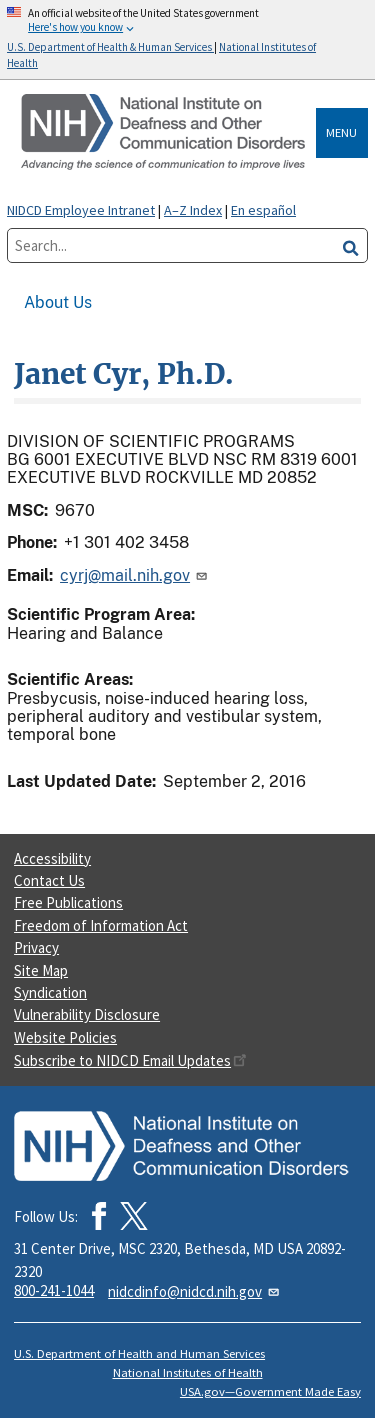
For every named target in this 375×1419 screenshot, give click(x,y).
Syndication (50, 992)
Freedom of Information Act (101, 925)
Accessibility (52, 858)
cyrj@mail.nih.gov (135, 575)
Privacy (36, 947)
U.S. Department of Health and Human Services (139, 1353)
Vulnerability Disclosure (87, 1014)
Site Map (41, 970)
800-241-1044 (54, 1290)
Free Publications (68, 902)
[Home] (165, 132)
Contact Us (49, 880)
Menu (341, 132)
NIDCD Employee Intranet (81, 210)
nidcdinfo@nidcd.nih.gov (195, 1291)
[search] (351, 245)
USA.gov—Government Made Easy (270, 1391)
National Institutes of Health (188, 1372)
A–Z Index (193, 210)
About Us (58, 302)
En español (263, 210)
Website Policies (65, 1037)
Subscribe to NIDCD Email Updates (130, 1060)
